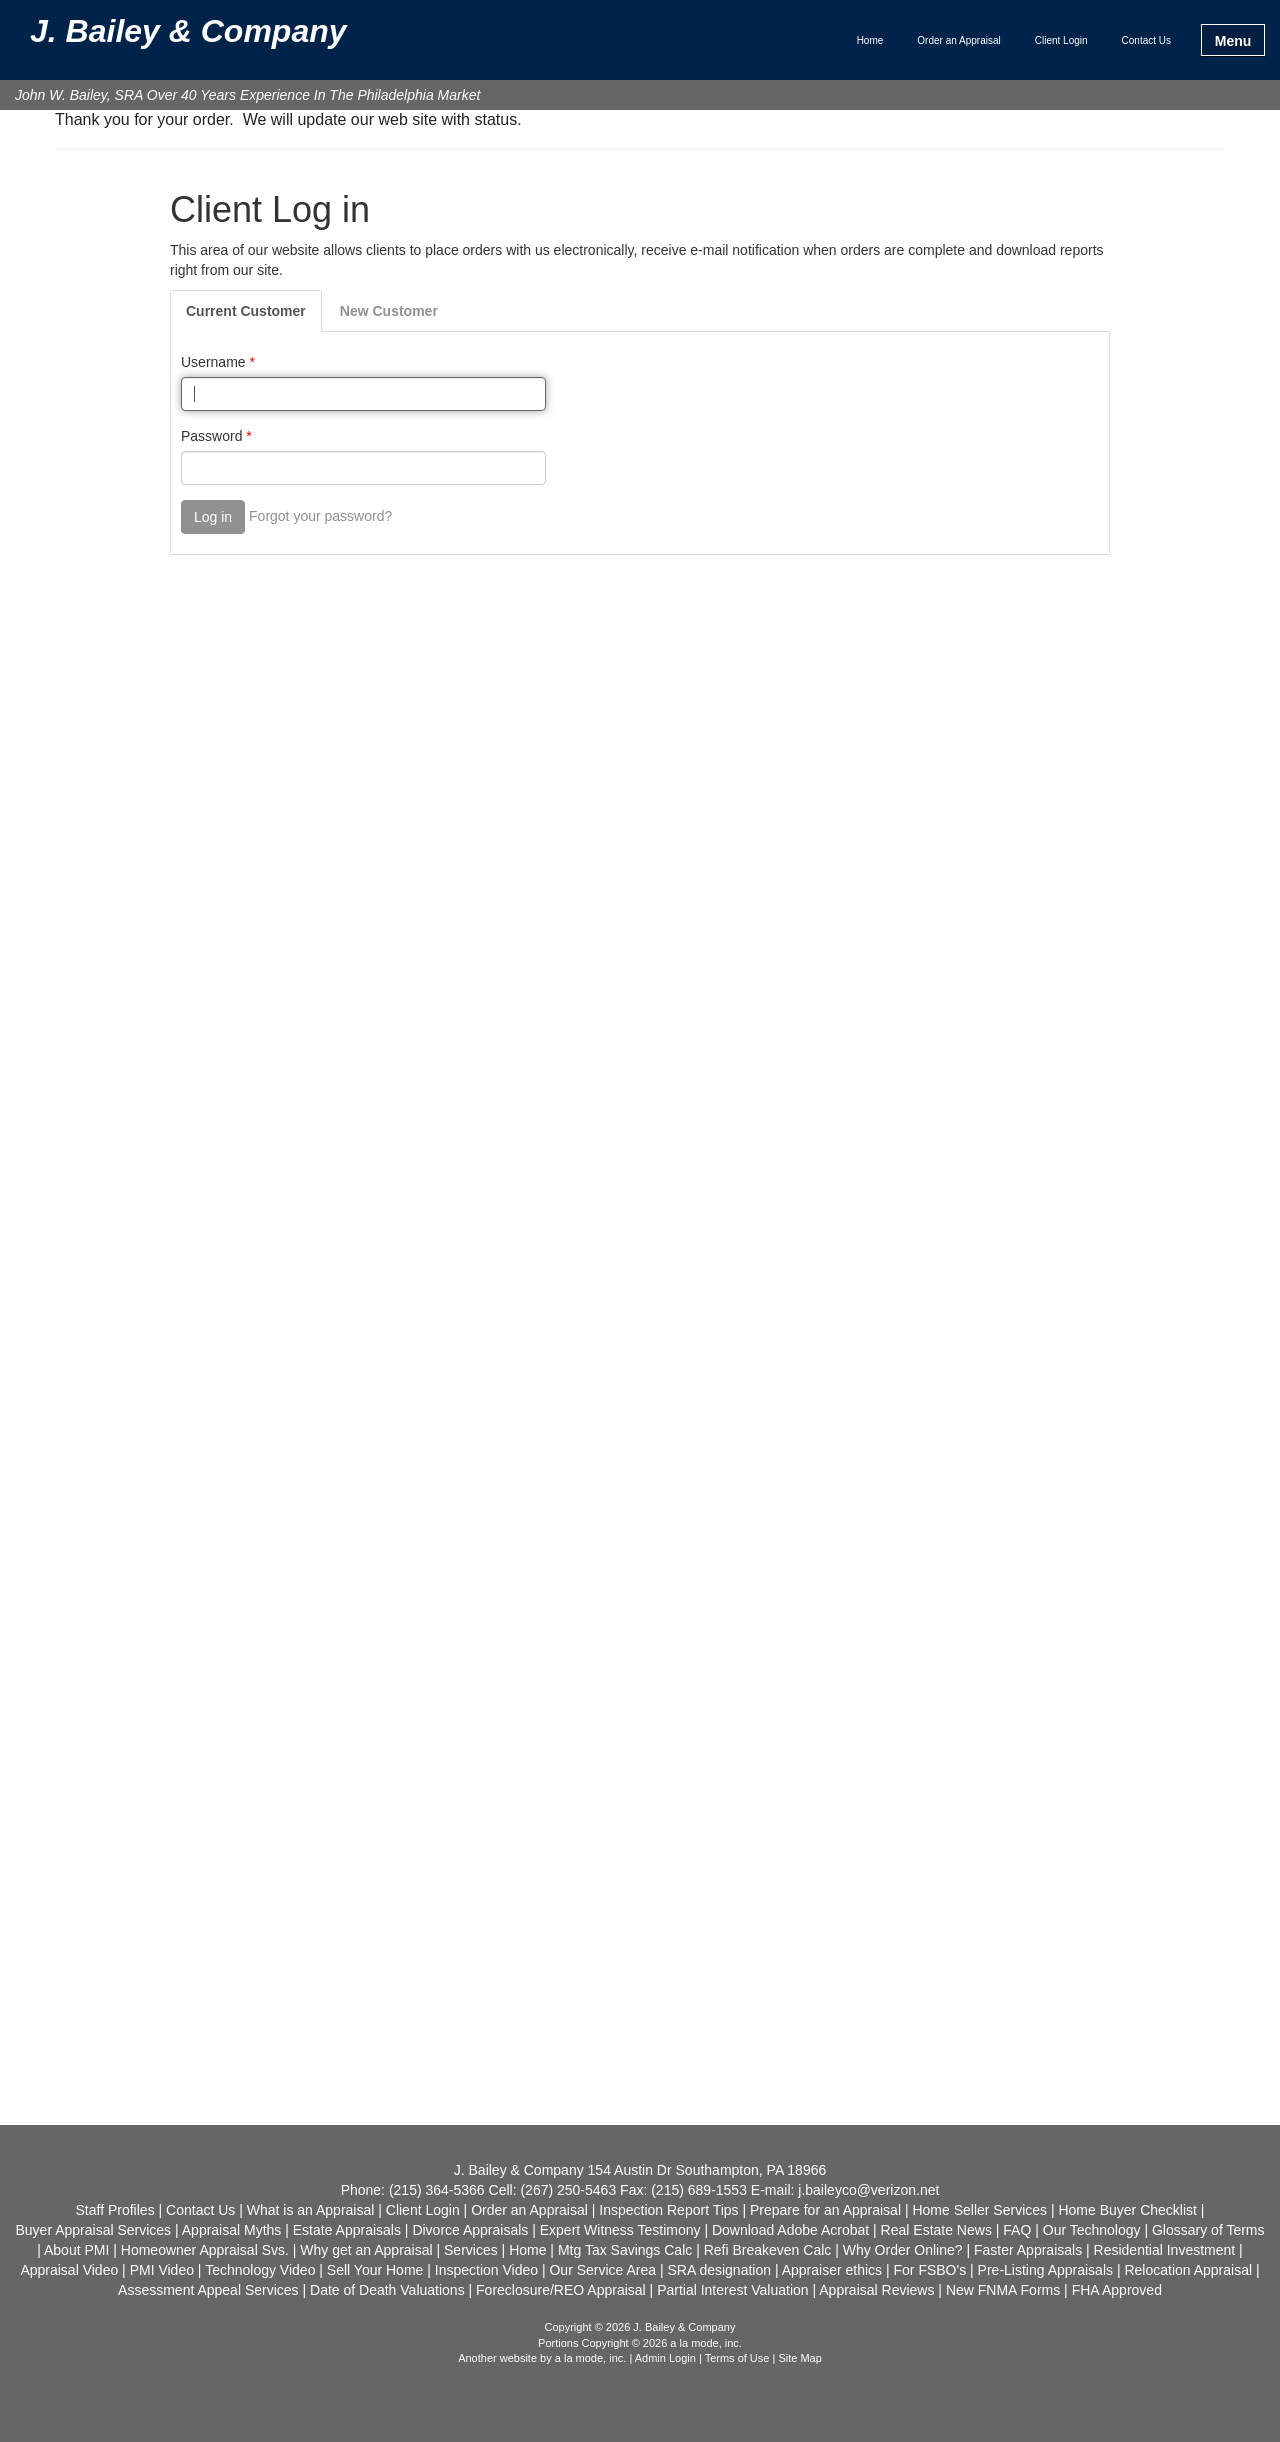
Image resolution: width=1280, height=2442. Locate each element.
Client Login (1061, 40)
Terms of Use (737, 2358)
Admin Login (665, 2358)
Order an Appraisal (958, 40)
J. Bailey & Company (188, 32)
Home (870, 40)
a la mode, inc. (591, 2358)
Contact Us (1146, 40)
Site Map (799, 2358)
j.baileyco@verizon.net (868, 2190)
